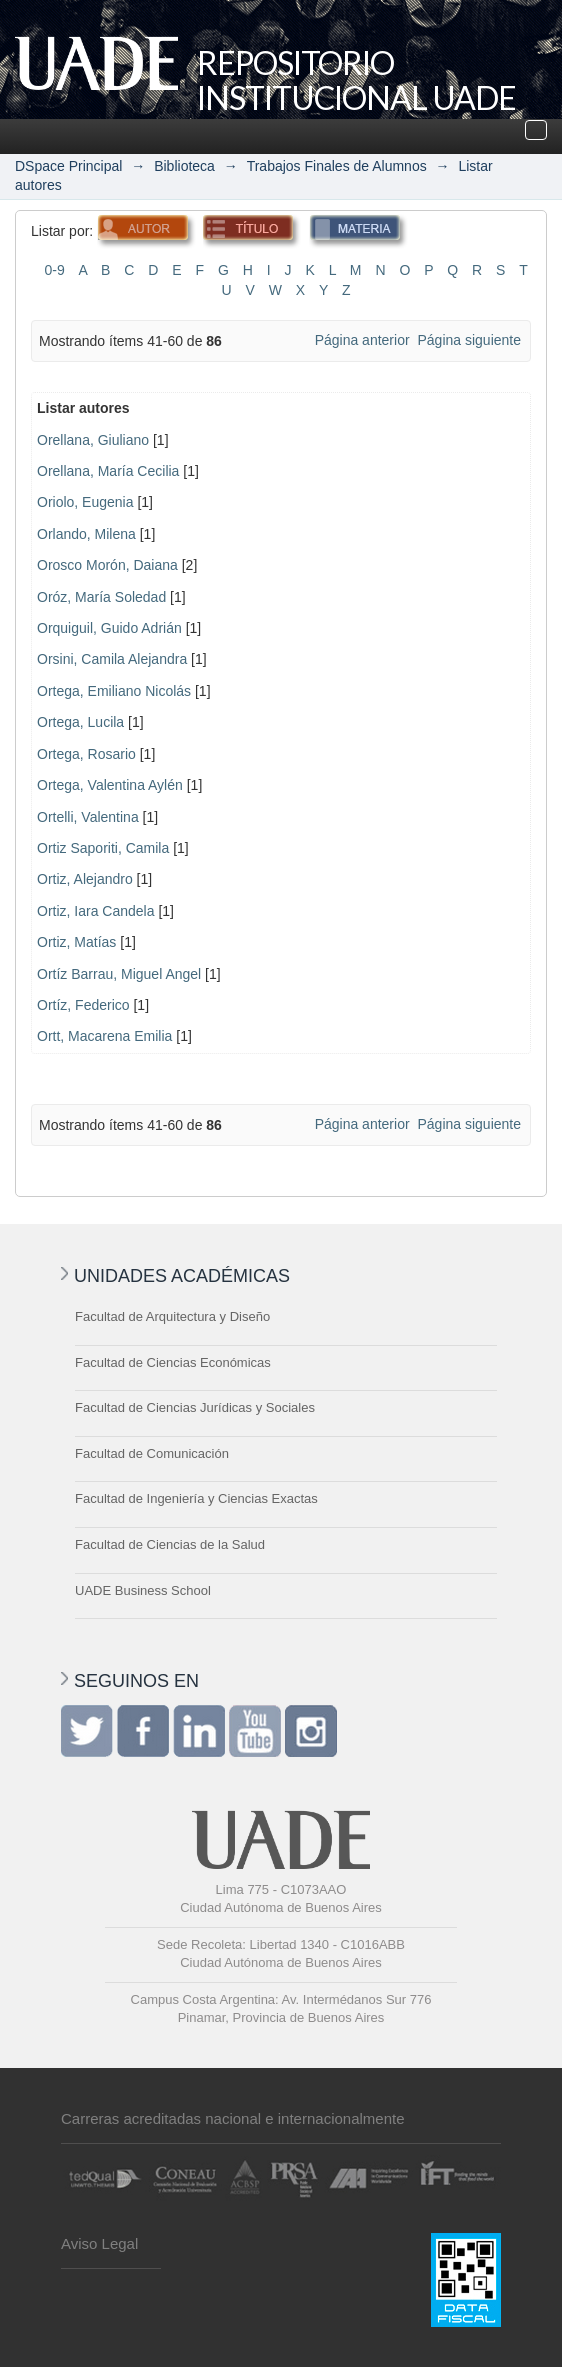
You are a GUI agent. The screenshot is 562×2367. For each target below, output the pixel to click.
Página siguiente (469, 340)
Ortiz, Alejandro (85, 879)
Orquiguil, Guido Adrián (109, 628)
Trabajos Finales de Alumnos (337, 166)
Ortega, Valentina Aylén (110, 785)
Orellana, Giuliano (93, 440)
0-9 (54, 270)
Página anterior (362, 340)
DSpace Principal (68, 166)
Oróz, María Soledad (101, 597)
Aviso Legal (99, 2243)
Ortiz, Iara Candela (96, 911)
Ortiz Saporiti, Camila (103, 848)
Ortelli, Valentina (88, 817)
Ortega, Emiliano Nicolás (114, 691)
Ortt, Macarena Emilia (104, 1036)
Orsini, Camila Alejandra (112, 659)
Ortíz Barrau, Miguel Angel (119, 974)
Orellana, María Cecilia (108, 471)
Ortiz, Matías (76, 942)
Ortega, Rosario (86, 754)
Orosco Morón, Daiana (107, 565)
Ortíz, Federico (83, 1005)
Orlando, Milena (86, 534)
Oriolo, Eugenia (85, 502)
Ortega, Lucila (80, 722)
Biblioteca (184, 166)
